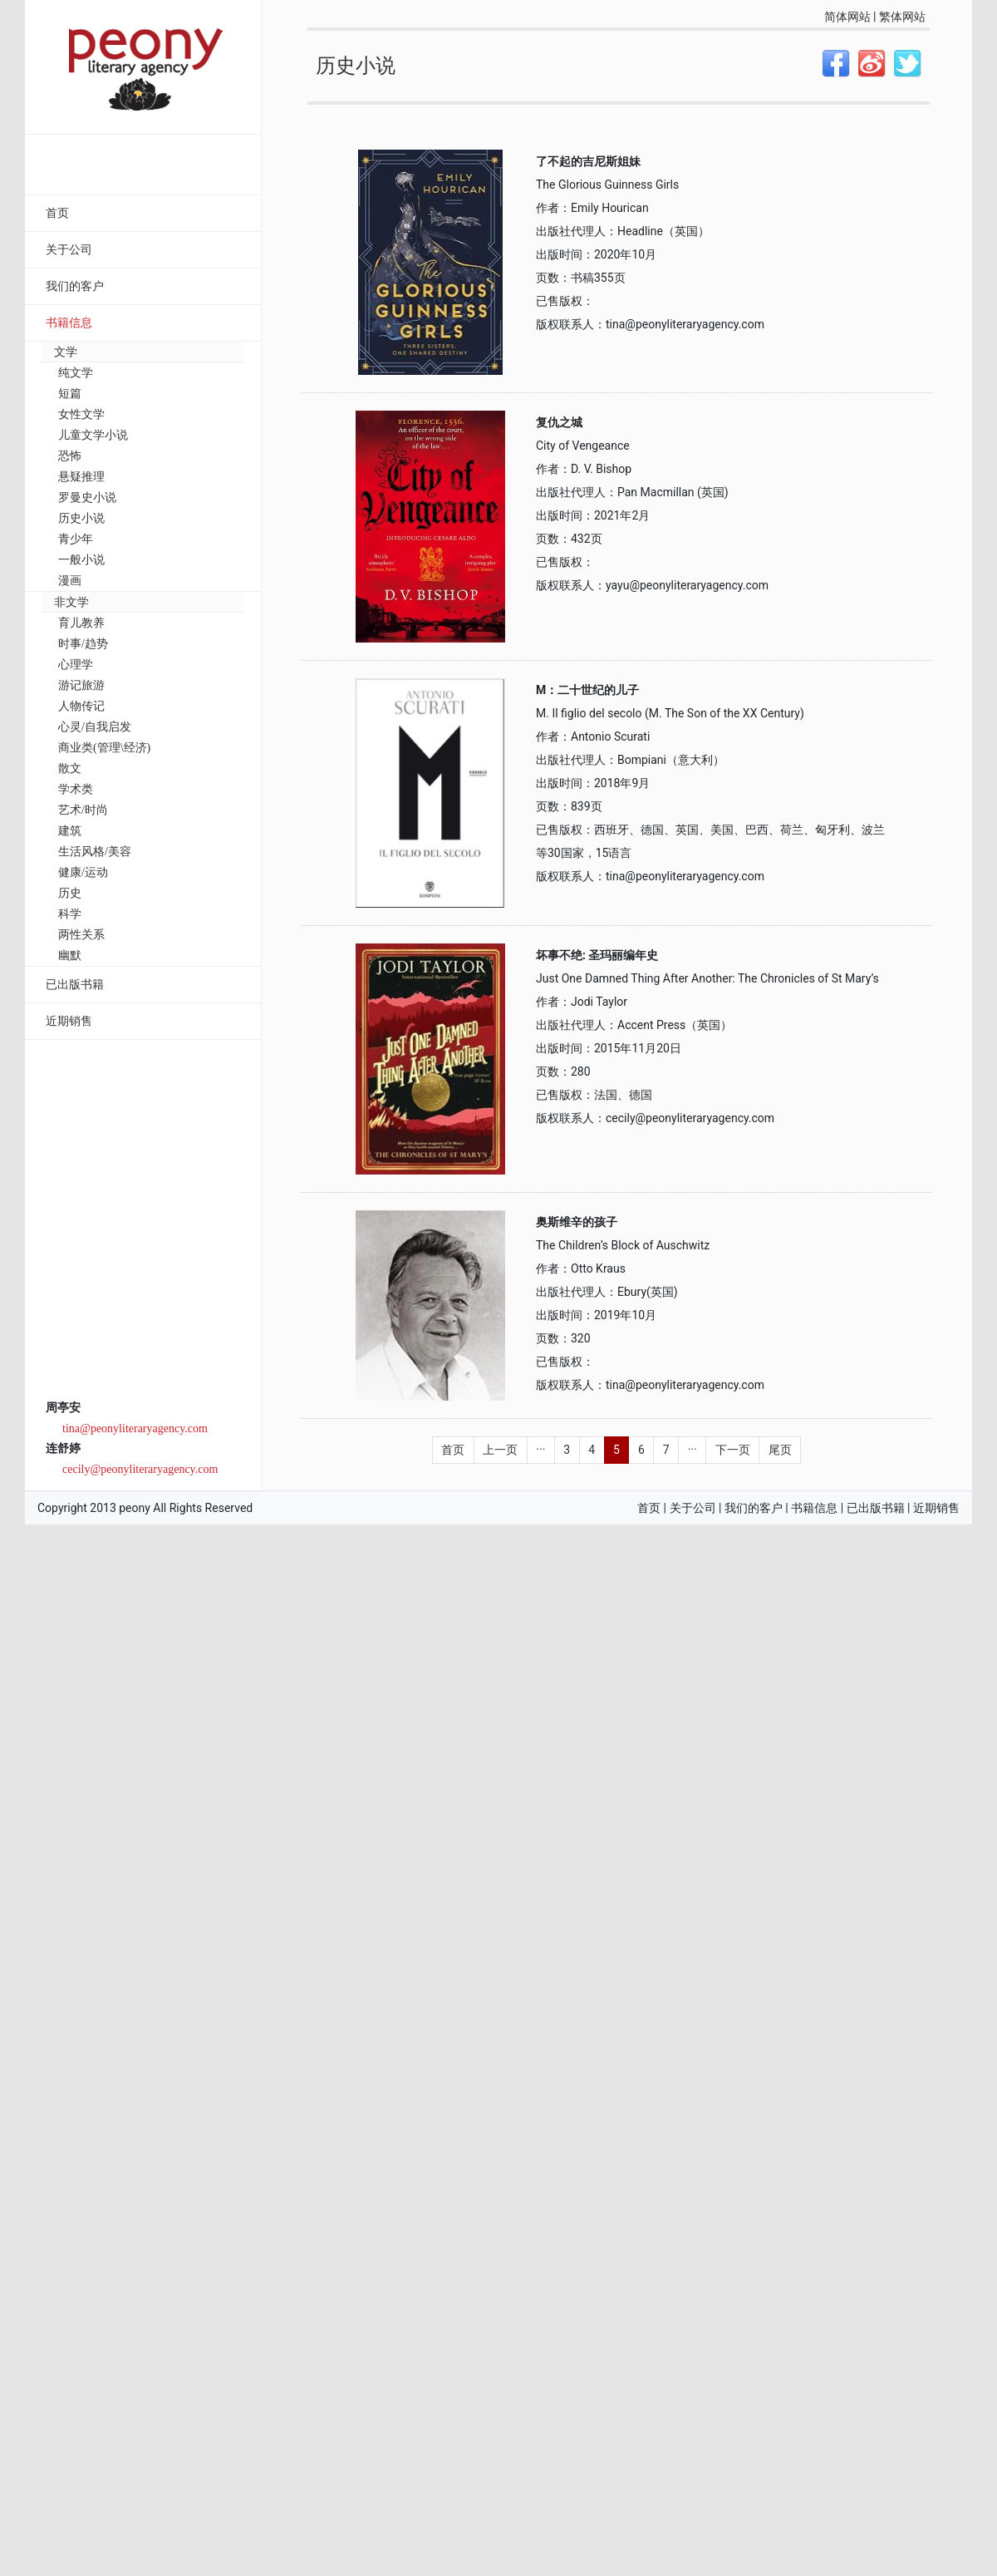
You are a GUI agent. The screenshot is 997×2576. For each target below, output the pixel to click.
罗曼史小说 (87, 497)
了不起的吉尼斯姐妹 (588, 161)
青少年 (75, 539)
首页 (57, 213)
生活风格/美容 (94, 851)
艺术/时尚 (83, 810)
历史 (69, 893)
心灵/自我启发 (94, 727)
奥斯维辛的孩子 (576, 1222)
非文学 (71, 602)
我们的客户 (75, 286)
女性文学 (81, 414)
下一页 (732, 1449)
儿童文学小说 (93, 435)
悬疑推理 (81, 476)
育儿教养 (81, 623)
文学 (65, 352)
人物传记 (81, 706)
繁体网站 (902, 16)
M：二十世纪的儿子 (587, 690)
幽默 (69, 955)
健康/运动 (83, 872)
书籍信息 (69, 323)
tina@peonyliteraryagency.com (135, 1428)
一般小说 (81, 560)
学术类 (75, 789)
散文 (69, 768)
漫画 (69, 580)
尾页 (780, 1449)
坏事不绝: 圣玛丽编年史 (597, 955)
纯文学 (75, 373)
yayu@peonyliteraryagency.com (687, 585)
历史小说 (81, 518)
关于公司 (69, 250)
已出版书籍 (75, 984)
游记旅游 (81, 685)
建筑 (69, 831)
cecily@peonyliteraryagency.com (140, 1469)
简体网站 (847, 16)
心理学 (75, 664)
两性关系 (81, 934)
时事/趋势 (83, 644)
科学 (69, 914)
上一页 (500, 1449)
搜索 (218, 166)
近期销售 (69, 1021)
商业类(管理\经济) (104, 747)
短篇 (69, 393)
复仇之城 (559, 422)
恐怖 (69, 456)
